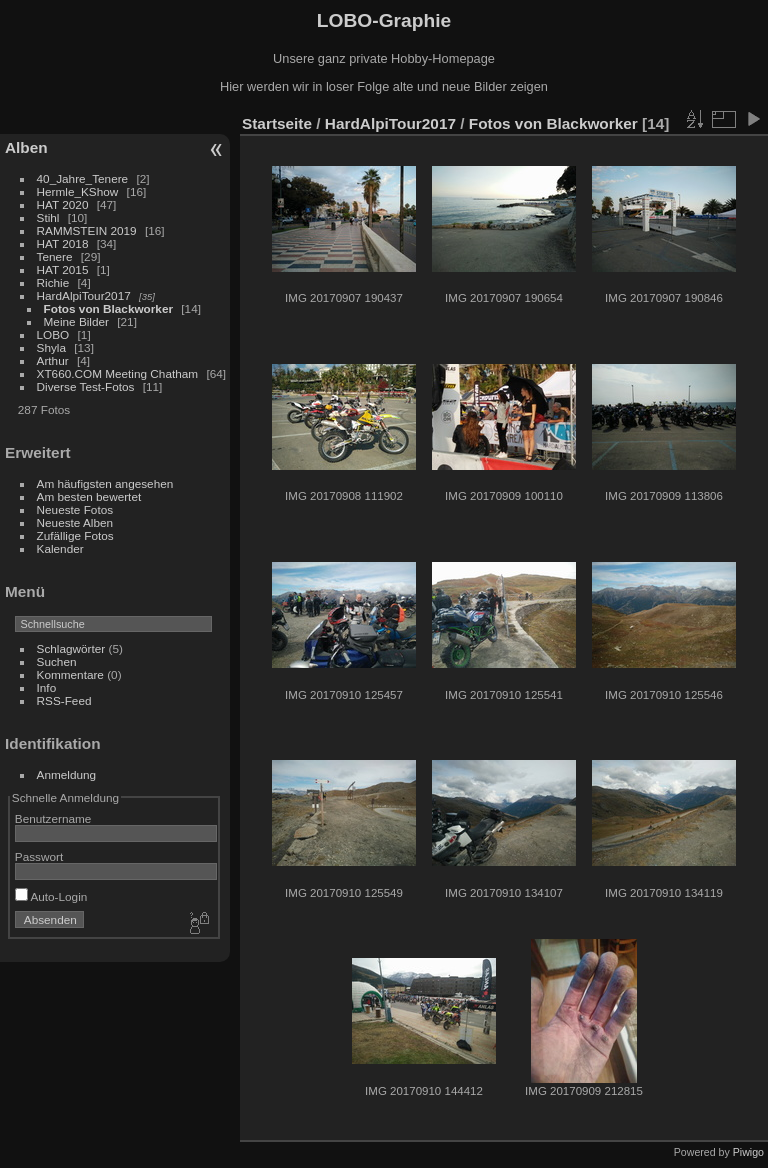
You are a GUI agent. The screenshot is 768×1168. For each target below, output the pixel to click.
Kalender (60, 548)
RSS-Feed (64, 700)
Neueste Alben (75, 522)
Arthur (53, 360)
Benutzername (53, 818)
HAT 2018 (63, 243)
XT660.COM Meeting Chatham (118, 373)
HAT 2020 (63, 204)
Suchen (57, 661)
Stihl (48, 217)
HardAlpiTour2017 (84, 295)
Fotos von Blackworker (108, 308)
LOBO (53, 334)
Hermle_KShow (78, 191)
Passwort (39, 856)
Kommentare (70, 674)
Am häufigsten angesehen (105, 483)
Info (47, 687)
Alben (26, 147)
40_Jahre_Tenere (83, 178)
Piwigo (748, 1152)
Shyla (51, 347)
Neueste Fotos (75, 509)
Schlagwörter (71, 648)
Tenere (55, 256)
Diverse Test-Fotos (86, 386)
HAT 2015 (63, 269)
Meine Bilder (76, 321)
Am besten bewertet (89, 496)
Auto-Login (51, 896)
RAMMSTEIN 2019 (87, 230)
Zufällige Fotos (75, 535)
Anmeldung (67, 774)
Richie (53, 282)
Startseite (277, 123)
